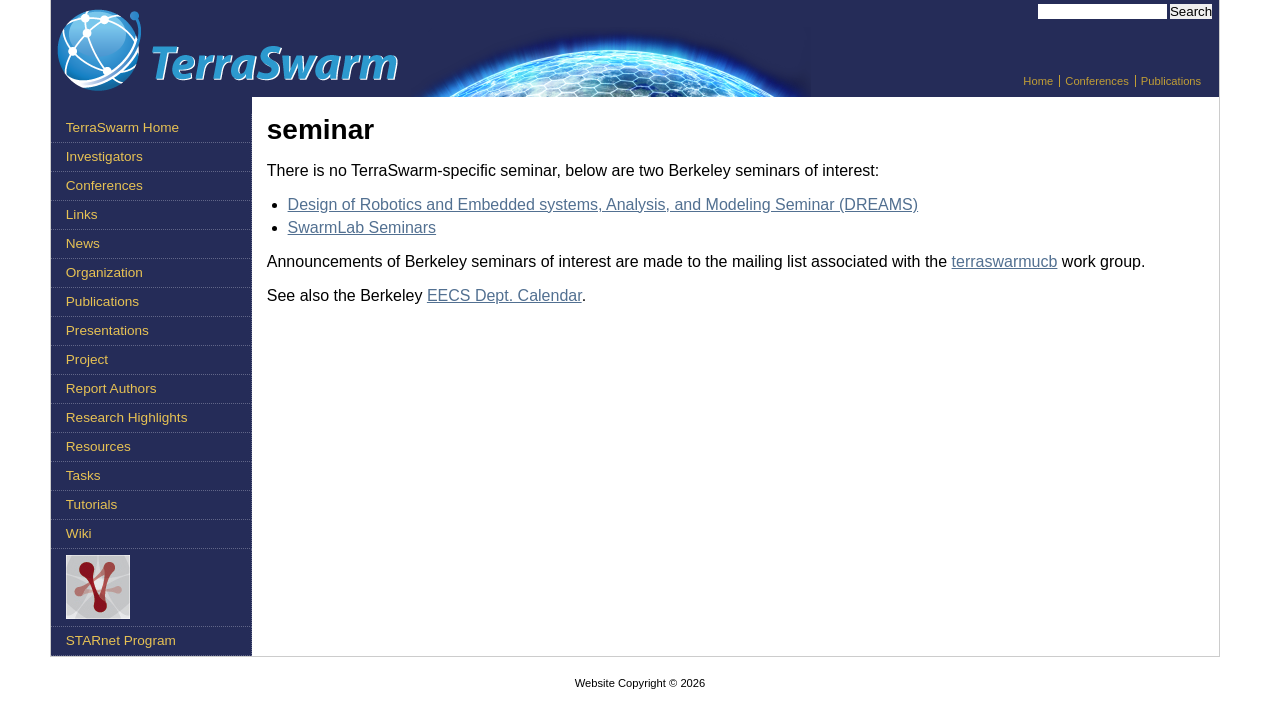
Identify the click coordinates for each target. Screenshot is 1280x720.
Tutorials (92, 504)
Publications (1171, 81)
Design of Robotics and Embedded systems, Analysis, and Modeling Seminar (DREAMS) (603, 204)
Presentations (107, 330)
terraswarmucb (1005, 261)
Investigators (104, 156)
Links (82, 214)
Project (87, 359)
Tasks (83, 475)
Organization (104, 272)
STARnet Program (121, 640)
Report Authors (111, 388)
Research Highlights (127, 417)
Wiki (79, 533)
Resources (98, 446)
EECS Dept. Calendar (504, 295)
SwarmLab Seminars (362, 227)
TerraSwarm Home (122, 127)
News (83, 243)
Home (1038, 81)
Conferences (1096, 81)
